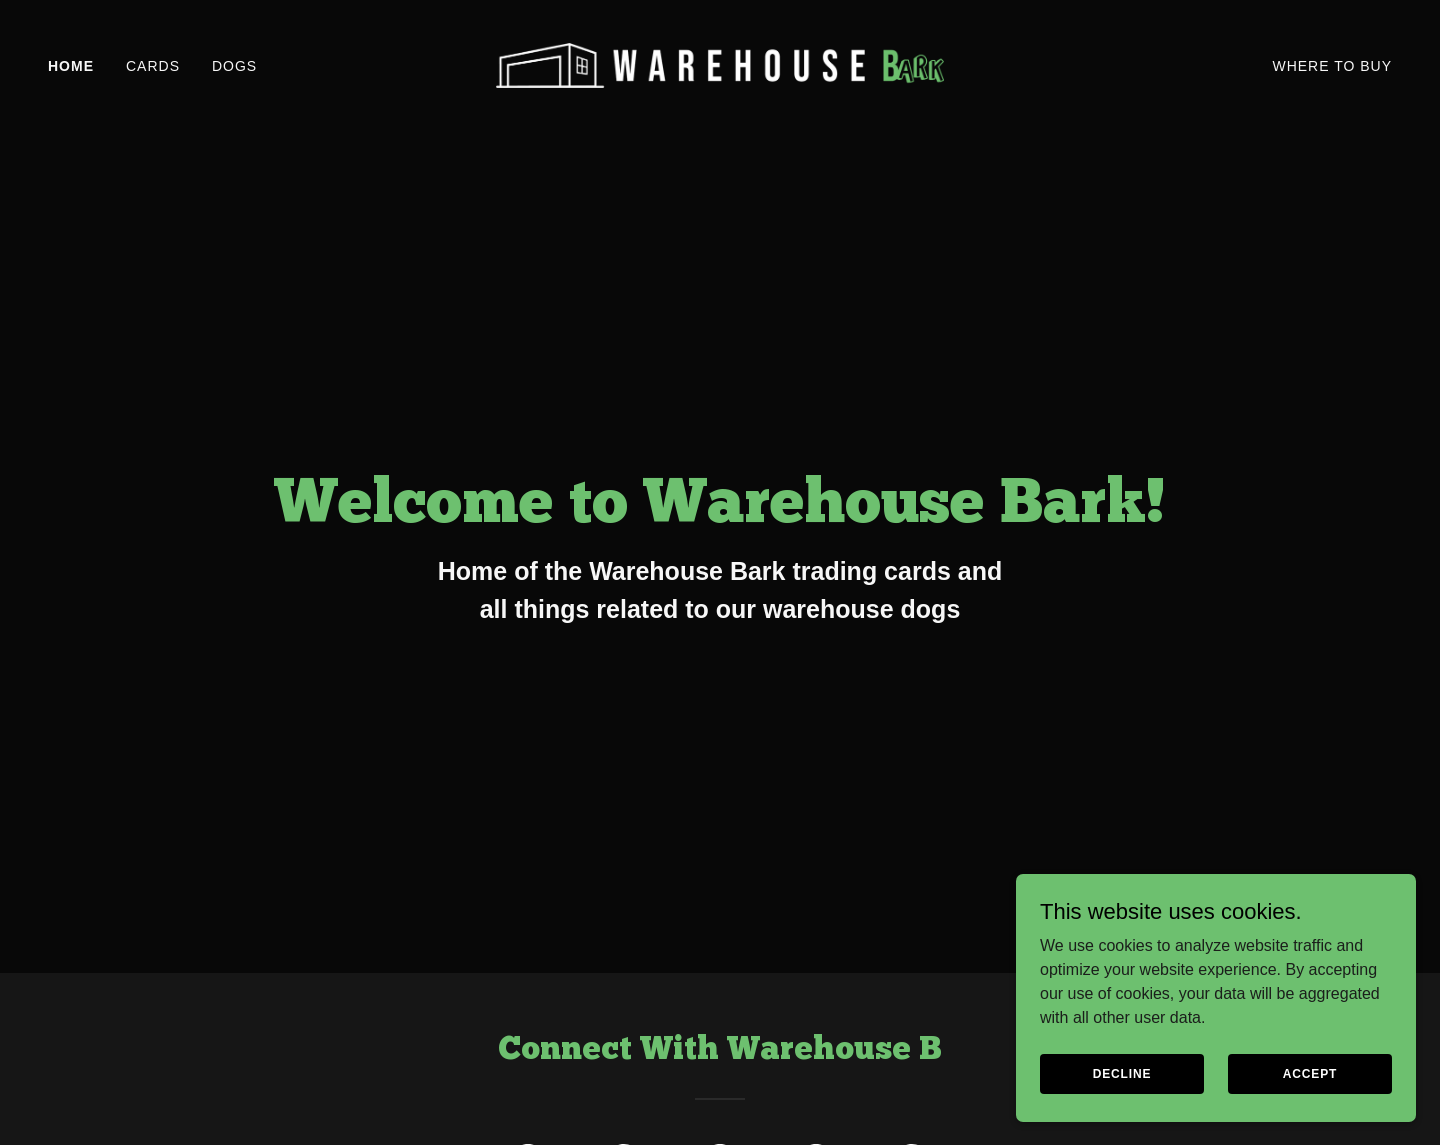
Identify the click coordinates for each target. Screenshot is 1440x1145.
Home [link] (71, 66)
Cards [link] (153, 66)
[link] (720, 64)
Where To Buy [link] (1332, 66)
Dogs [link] (234, 66)
